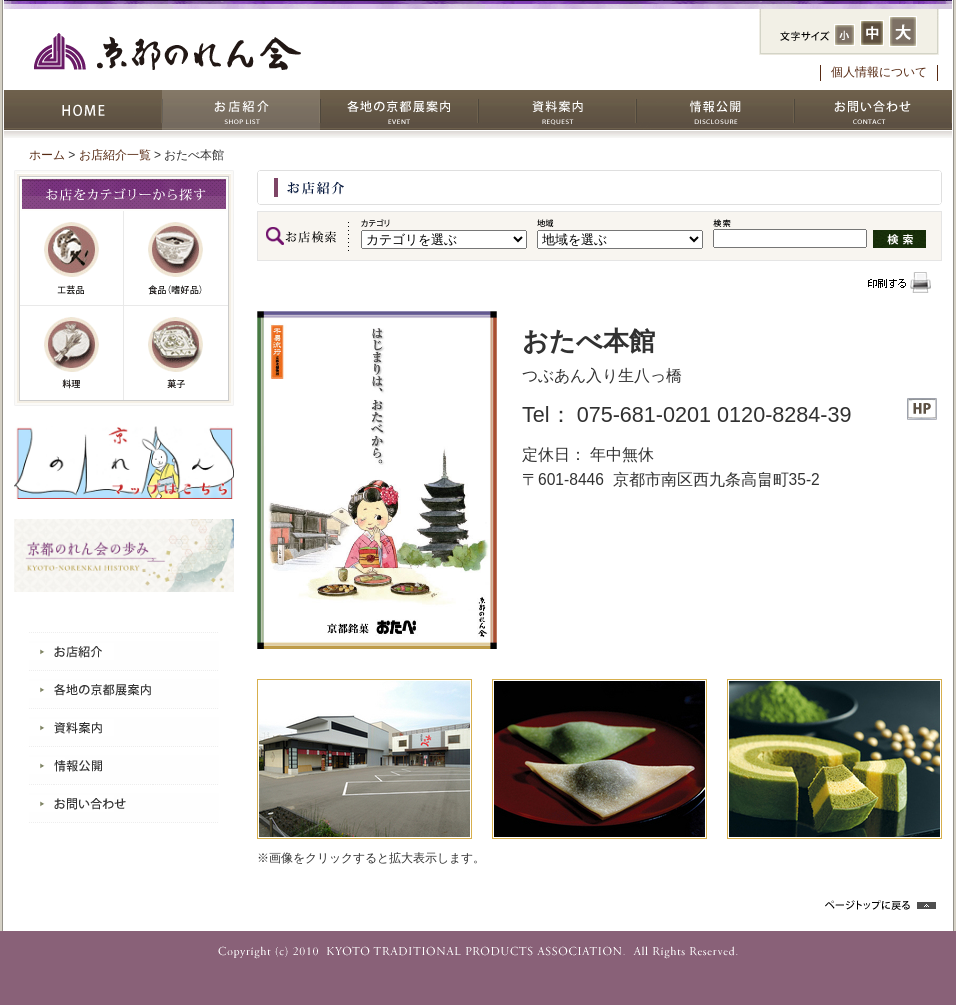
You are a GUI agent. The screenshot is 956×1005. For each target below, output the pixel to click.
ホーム (47, 155)
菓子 (176, 353)
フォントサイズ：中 (872, 33)
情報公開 (715, 110)
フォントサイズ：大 (903, 31)
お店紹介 (241, 110)
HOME (83, 110)
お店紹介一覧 (115, 155)
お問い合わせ (873, 110)
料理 (72, 353)
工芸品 (72, 258)
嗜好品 (176, 258)
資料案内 (557, 110)
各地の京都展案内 (399, 110)
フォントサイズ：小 (844, 35)
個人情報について (879, 72)
